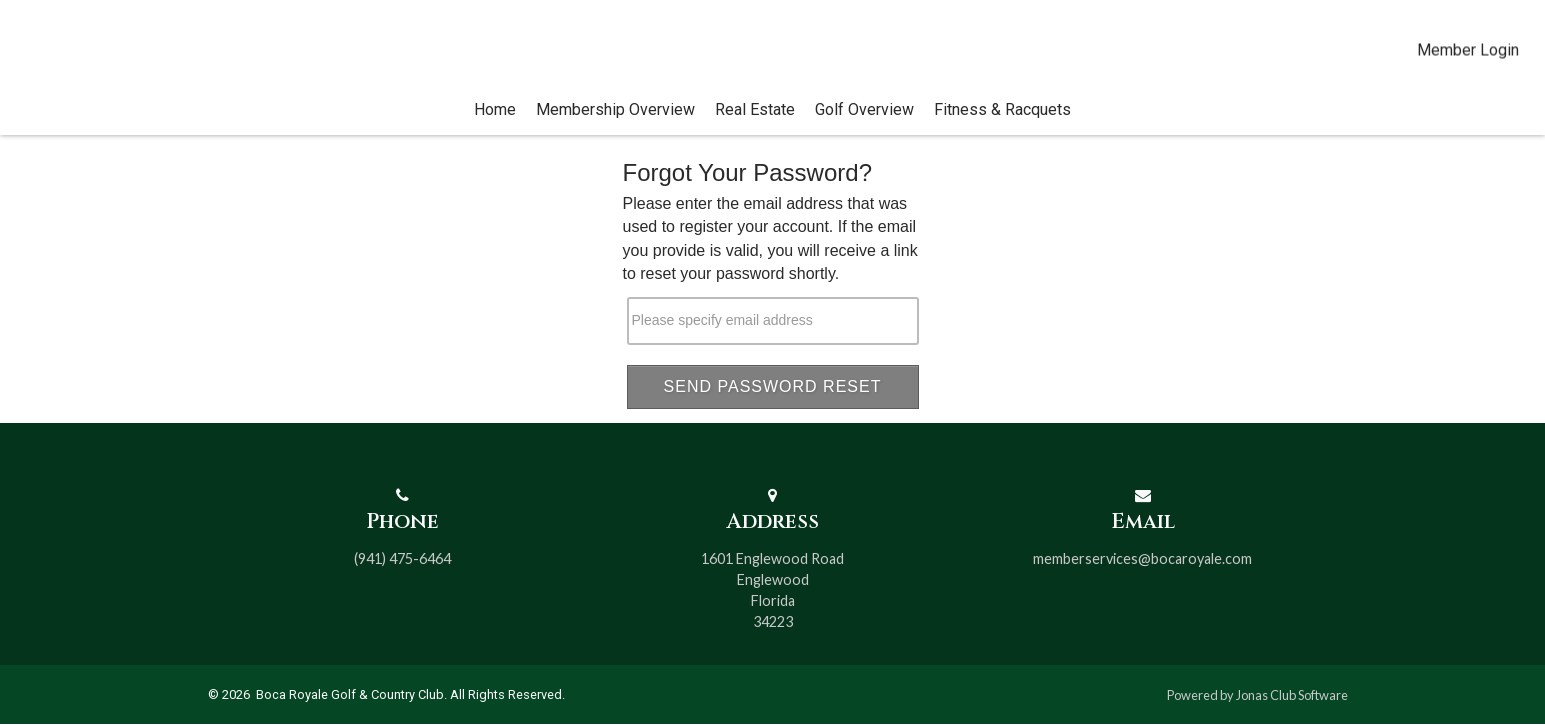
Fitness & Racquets (1002, 129)
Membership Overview (615, 129)
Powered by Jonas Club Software (1257, 696)
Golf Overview (864, 129)
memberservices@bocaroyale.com (1142, 560)
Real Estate (755, 129)
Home (495, 129)
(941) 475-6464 (402, 560)
